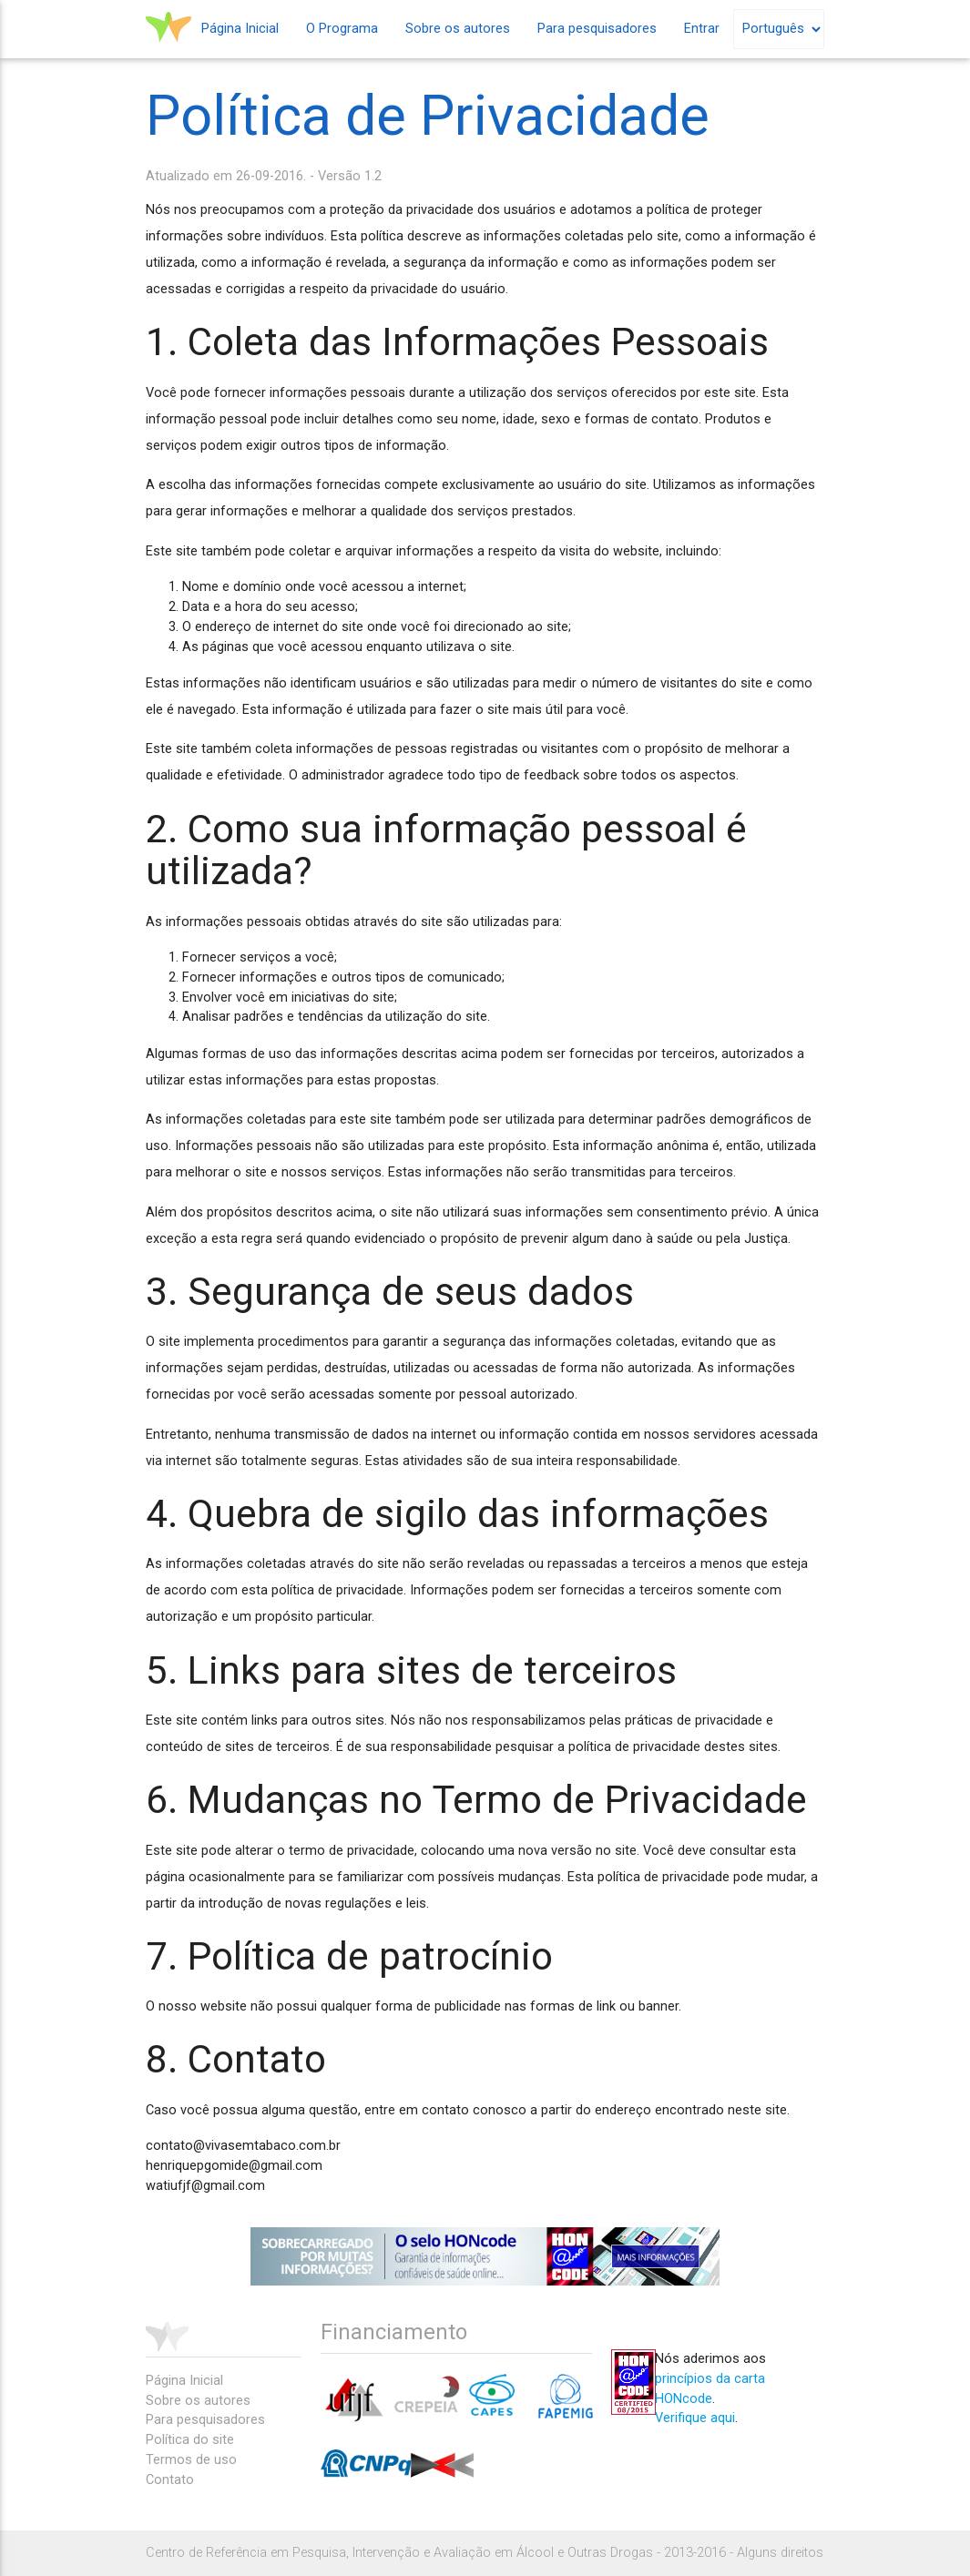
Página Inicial (240, 28)
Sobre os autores (457, 28)
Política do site (190, 2440)
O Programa (342, 28)
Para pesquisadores (597, 28)
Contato (170, 2480)
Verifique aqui (695, 2418)
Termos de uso (191, 2460)
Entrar (702, 28)
